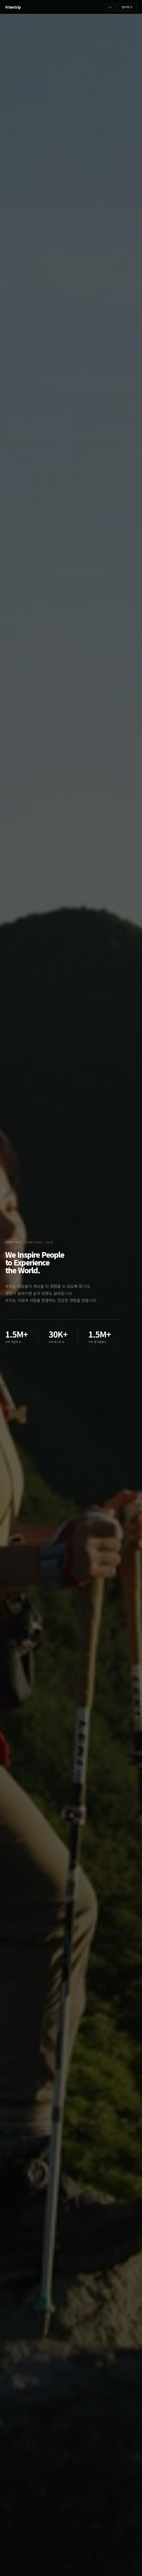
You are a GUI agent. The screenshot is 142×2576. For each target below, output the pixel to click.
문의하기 (127, 7)
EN (110, 7)
